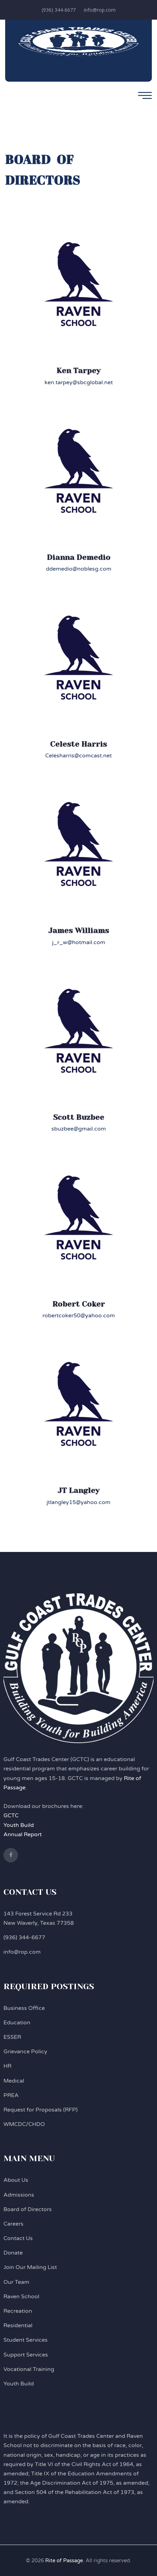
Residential (17, 2325)
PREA (11, 2095)
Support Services (25, 2354)
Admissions (18, 2194)
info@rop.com (100, 10)
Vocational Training (28, 2369)
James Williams (78, 930)
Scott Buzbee (78, 1117)
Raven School (21, 2296)
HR (7, 2066)
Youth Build (18, 1825)
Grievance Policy (25, 2051)
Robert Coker (78, 1304)
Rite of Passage (64, 2560)
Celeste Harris (78, 744)
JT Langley (78, 1490)
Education (16, 2022)
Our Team (16, 2282)
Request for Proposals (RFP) (40, 2109)
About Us (15, 2180)
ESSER (12, 2037)
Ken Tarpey (78, 370)
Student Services (25, 2340)
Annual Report (22, 1834)
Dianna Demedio (78, 557)
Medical (13, 2080)
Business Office (24, 2008)
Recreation (17, 2311)
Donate (13, 2252)
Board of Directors (27, 2209)
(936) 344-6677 (59, 10)
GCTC (11, 1815)
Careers (13, 2223)
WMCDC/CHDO (24, 2124)
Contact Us (18, 2238)
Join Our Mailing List (30, 2267)
